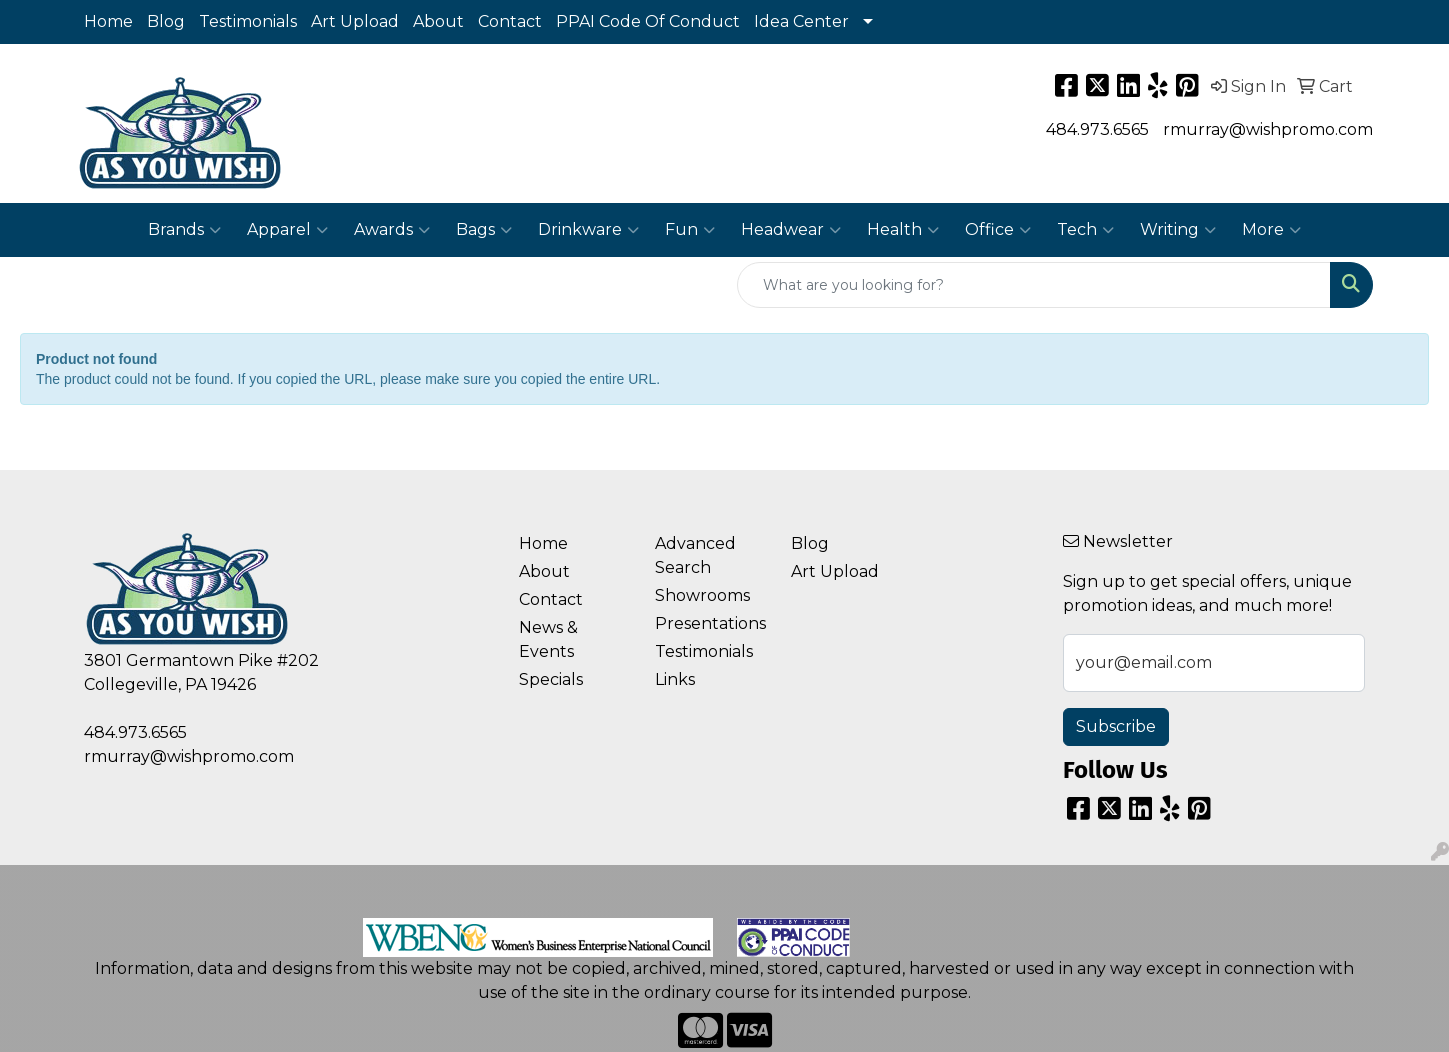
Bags (484, 230)
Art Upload (355, 21)
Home (108, 21)
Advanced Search (695, 555)
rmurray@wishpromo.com (1268, 129)
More (1271, 230)
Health (903, 230)
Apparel (287, 230)
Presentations (710, 623)
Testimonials (248, 21)
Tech (1085, 230)
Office (998, 230)
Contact (510, 21)
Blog (166, 21)
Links (675, 679)
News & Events (548, 639)
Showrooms (702, 595)
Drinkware (588, 230)
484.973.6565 (1097, 129)
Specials (551, 679)
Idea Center (801, 21)
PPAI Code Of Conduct (648, 21)
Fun (690, 230)
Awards (392, 230)
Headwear (791, 230)
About (438, 21)
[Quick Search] (1034, 285)
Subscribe (1116, 726)
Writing (1178, 230)
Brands (184, 230)
